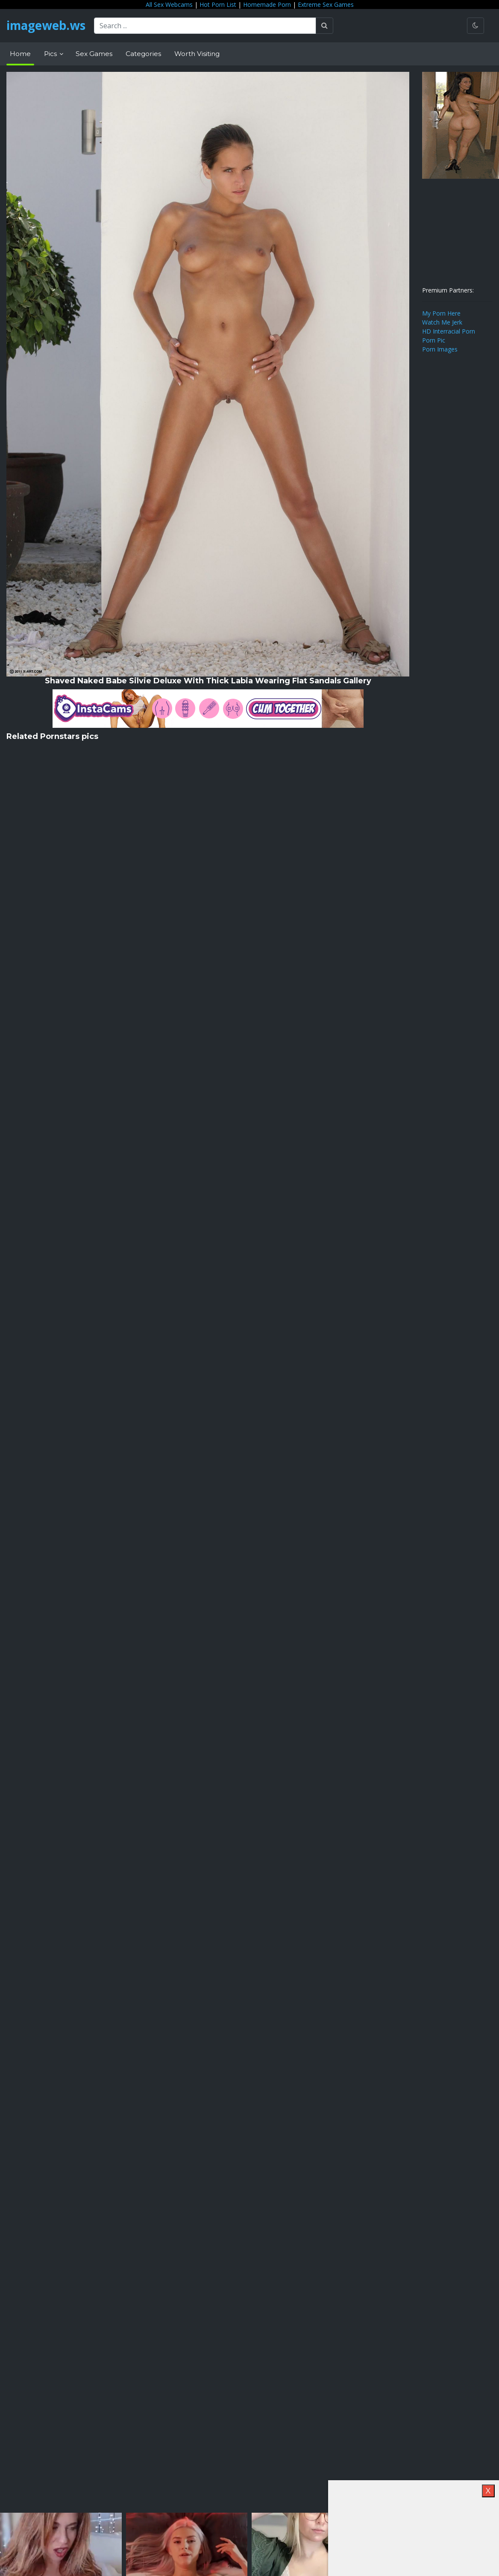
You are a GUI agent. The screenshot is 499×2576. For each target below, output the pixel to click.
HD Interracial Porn (448, 331)
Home (20, 54)
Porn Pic (433, 340)
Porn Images (440, 349)
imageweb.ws (47, 26)
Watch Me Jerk (442, 322)
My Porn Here (441, 313)
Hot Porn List (218, 4)
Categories (143, 54)
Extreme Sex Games (326, 4)
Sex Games (94, 54)
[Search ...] (207, 26)
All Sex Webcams (169, 4)
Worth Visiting (197, 54)
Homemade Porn (267, 4)
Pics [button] (51, 54)
